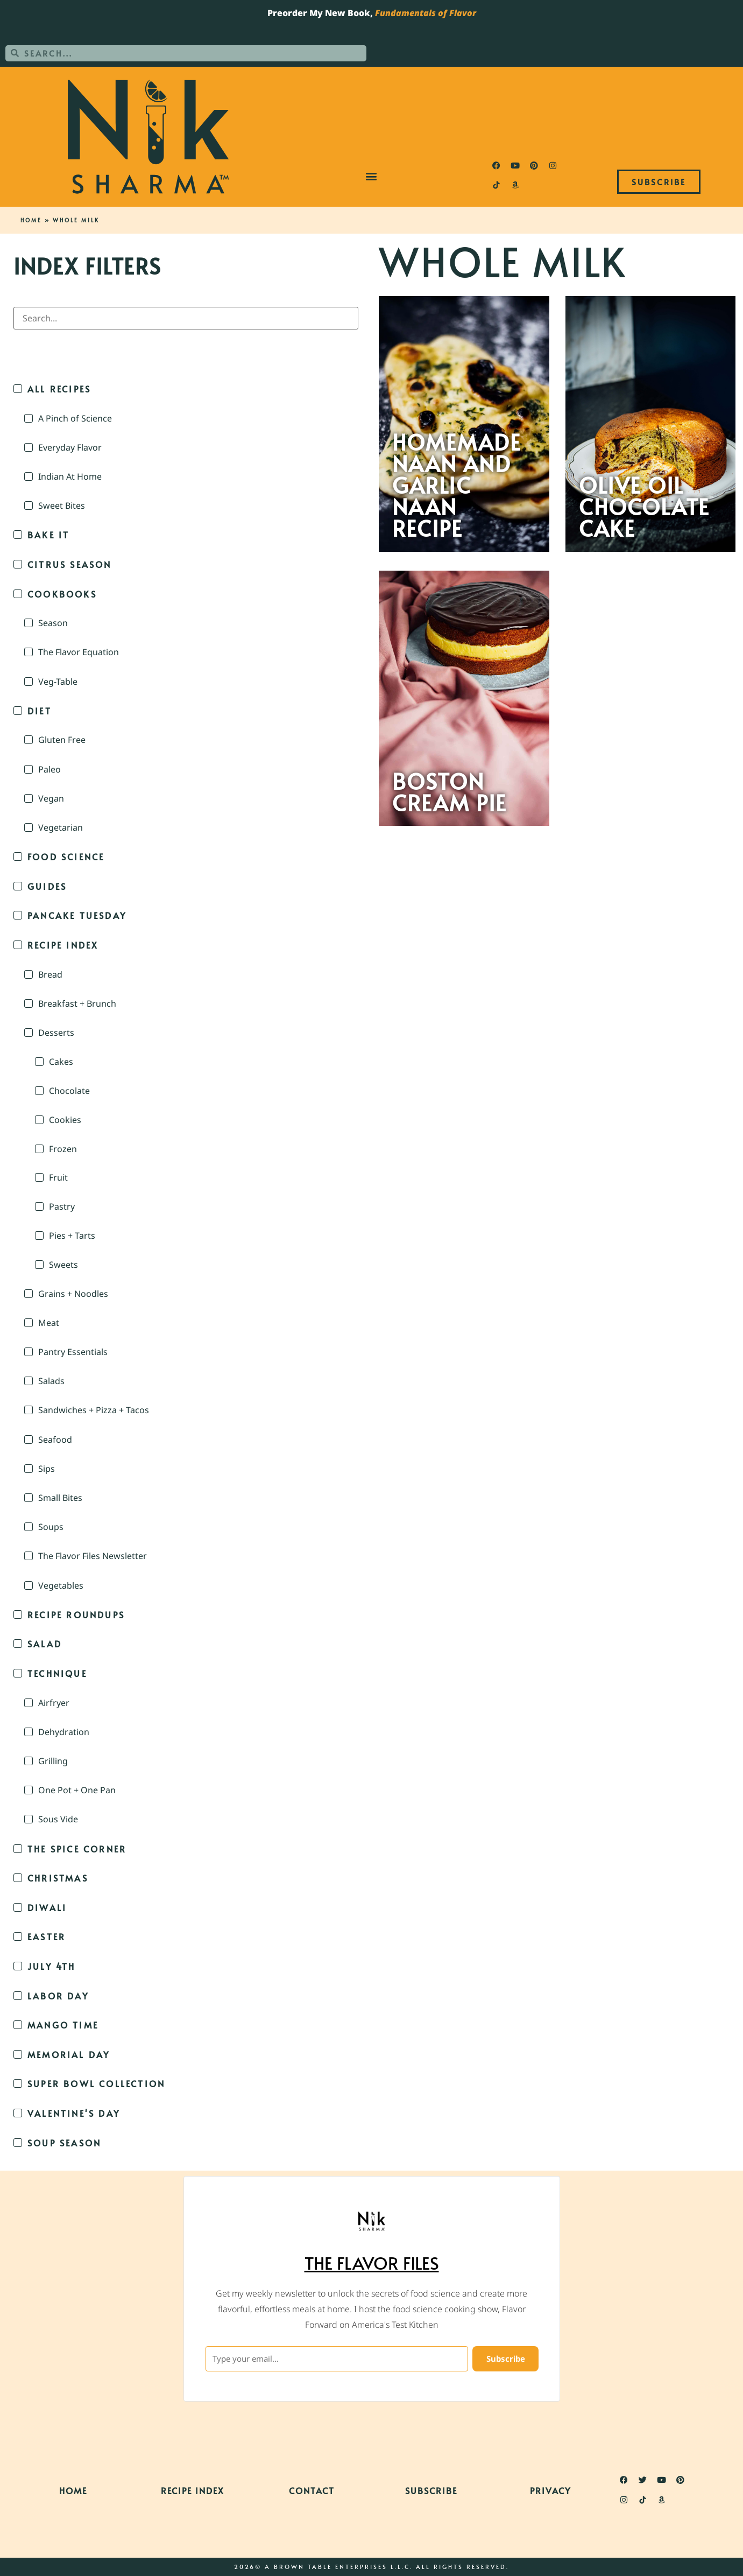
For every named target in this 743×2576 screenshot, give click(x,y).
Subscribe (431, 2490)
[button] (371, 176)
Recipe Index (192, 2490)
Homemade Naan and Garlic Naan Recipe (456, 485)
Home (31, 220)
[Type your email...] (336, 2358)
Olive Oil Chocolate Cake (644, 506)
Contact (312, 2490)
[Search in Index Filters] (185, 318)
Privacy (550, 2490)
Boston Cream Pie (449, 791)
